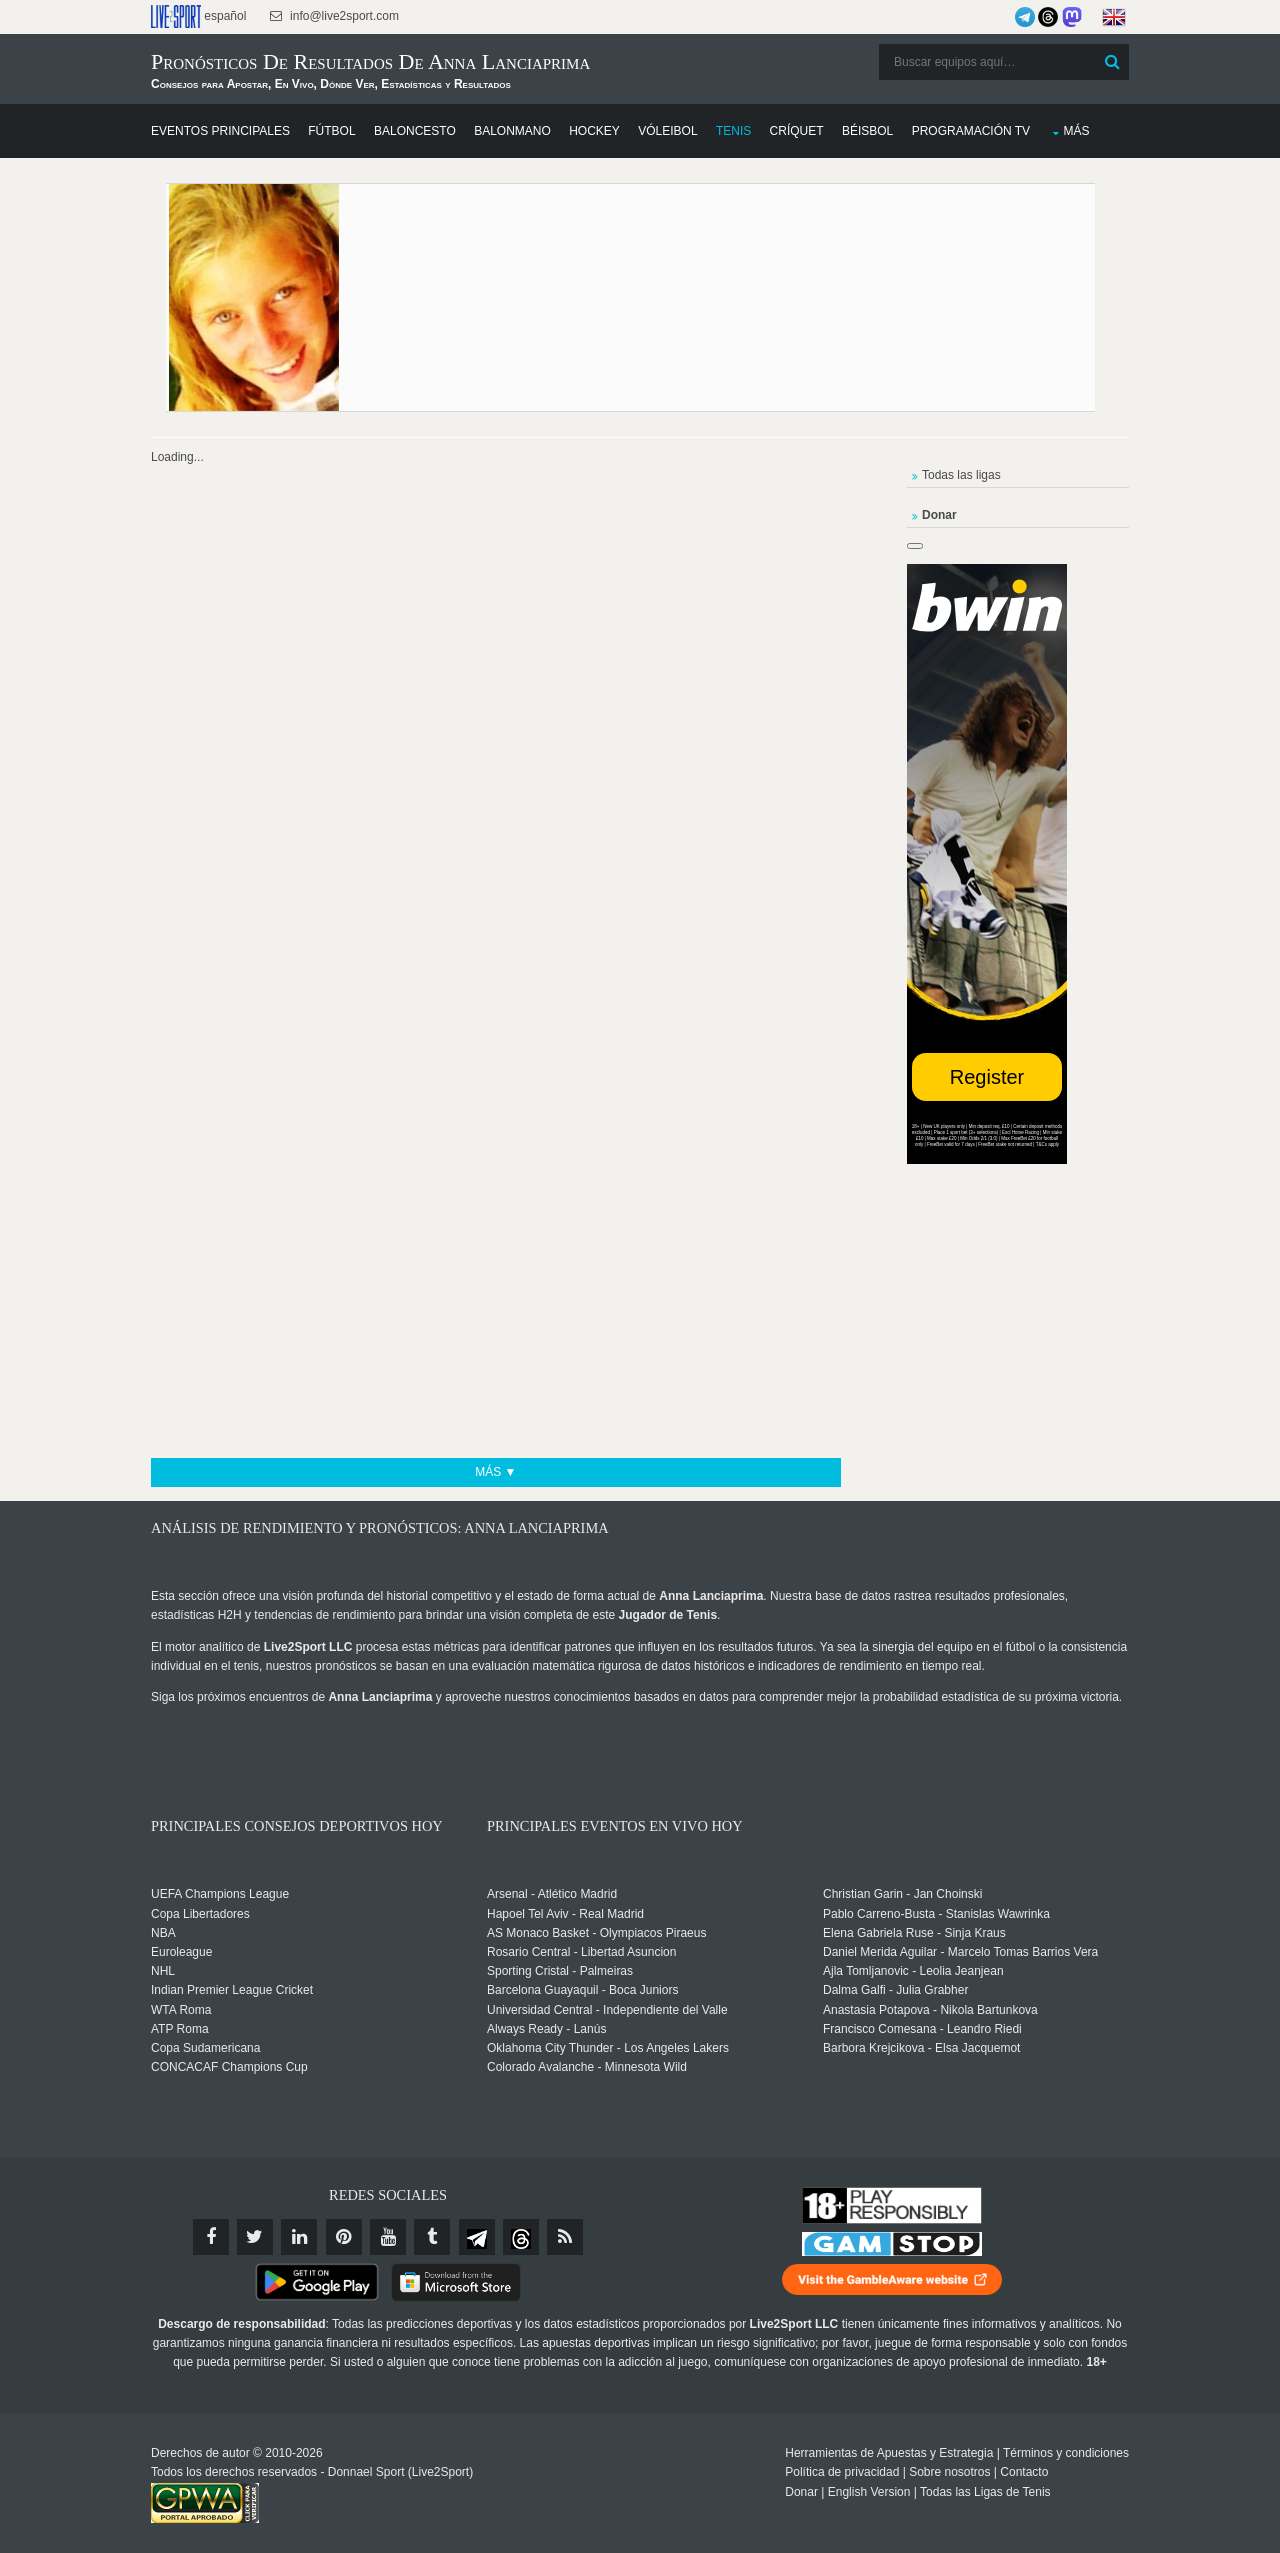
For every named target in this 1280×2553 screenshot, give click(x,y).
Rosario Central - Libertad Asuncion (581, 1952)
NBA (163, 1933)
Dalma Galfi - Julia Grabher (895, 1990)
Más (1076, 131)
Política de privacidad (842, 2472)
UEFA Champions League (220, 1894)
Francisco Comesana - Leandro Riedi (922, 2029)
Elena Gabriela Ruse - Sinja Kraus (914, 1933)
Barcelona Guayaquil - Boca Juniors (582, 1990)
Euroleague (181, 1952)
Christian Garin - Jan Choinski (902, 1894)
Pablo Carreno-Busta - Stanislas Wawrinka (936, 1914)
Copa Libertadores (200, 1914)
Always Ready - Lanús (546, 2029)
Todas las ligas (961, 475)
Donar (801, 2492)
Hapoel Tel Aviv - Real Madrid (565, 1914)
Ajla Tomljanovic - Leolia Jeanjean (913, 1971)
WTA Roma (181, 2010)
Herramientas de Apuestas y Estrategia (889, 2453)
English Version (869, 2492)
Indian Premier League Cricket (232, 1990)
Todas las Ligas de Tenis (985, 2492)
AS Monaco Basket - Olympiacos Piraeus (596, 1933)
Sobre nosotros (949, 2472)
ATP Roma (180, 2029)
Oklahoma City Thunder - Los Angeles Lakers (608, 2048)
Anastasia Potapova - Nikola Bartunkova (930, 2010)
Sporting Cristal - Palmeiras (560, 1971)
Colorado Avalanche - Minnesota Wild (587, 2067)
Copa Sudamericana (205, 2048)
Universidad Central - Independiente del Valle (607, 2010)
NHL (163, 1971)
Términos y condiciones (1066, 2453)
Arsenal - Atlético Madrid (552, 1894)
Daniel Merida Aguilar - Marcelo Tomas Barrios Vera (960, 1952)
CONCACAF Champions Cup (229, 2067)
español (198, 16)
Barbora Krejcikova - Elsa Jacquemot (921, 2048)
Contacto (1024, 2472)
